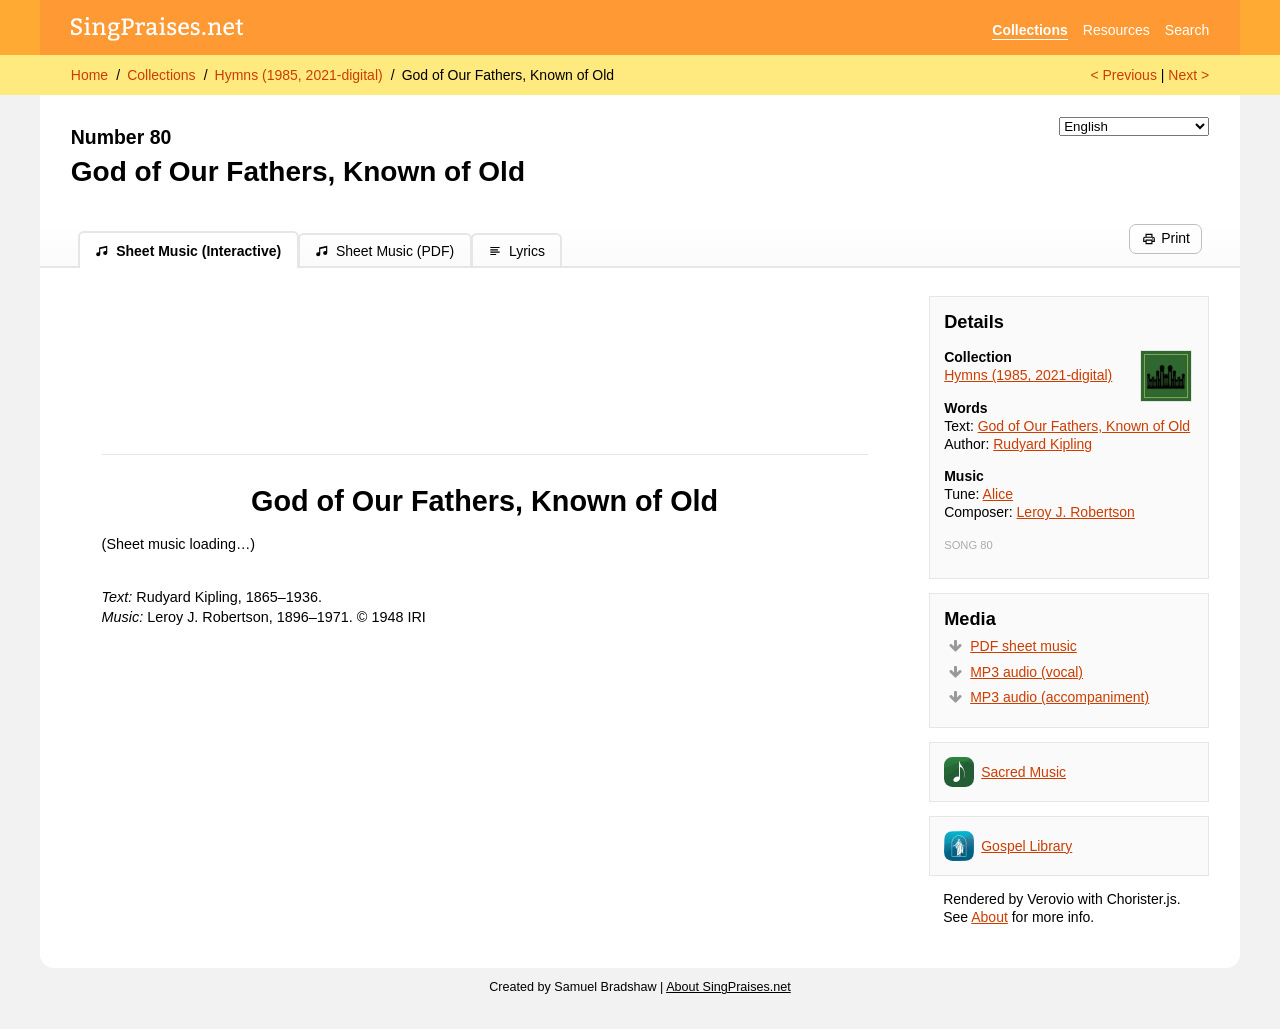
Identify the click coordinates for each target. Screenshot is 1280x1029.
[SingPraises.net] (157, 30)
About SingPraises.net (728, 987)
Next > (1188, 75)
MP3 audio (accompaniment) (1059, 697)
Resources (1116, 30)
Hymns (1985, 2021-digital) (299, 75)
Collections (1029, 30)
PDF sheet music (1023, 646)
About (989, 917)
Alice (998, 494)
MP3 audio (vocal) (1026, 672)
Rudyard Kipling (1042, 444)
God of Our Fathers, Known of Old (508, 75)
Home (89, 75)
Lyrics (516, 251)
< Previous (1123, 75)
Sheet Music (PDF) (384, 251)
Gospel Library (1026, 846)
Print (1166, 238)
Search (1187, 30)
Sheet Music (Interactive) (188, 251)
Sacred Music (1023, 772)
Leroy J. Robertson (1076, 512)
